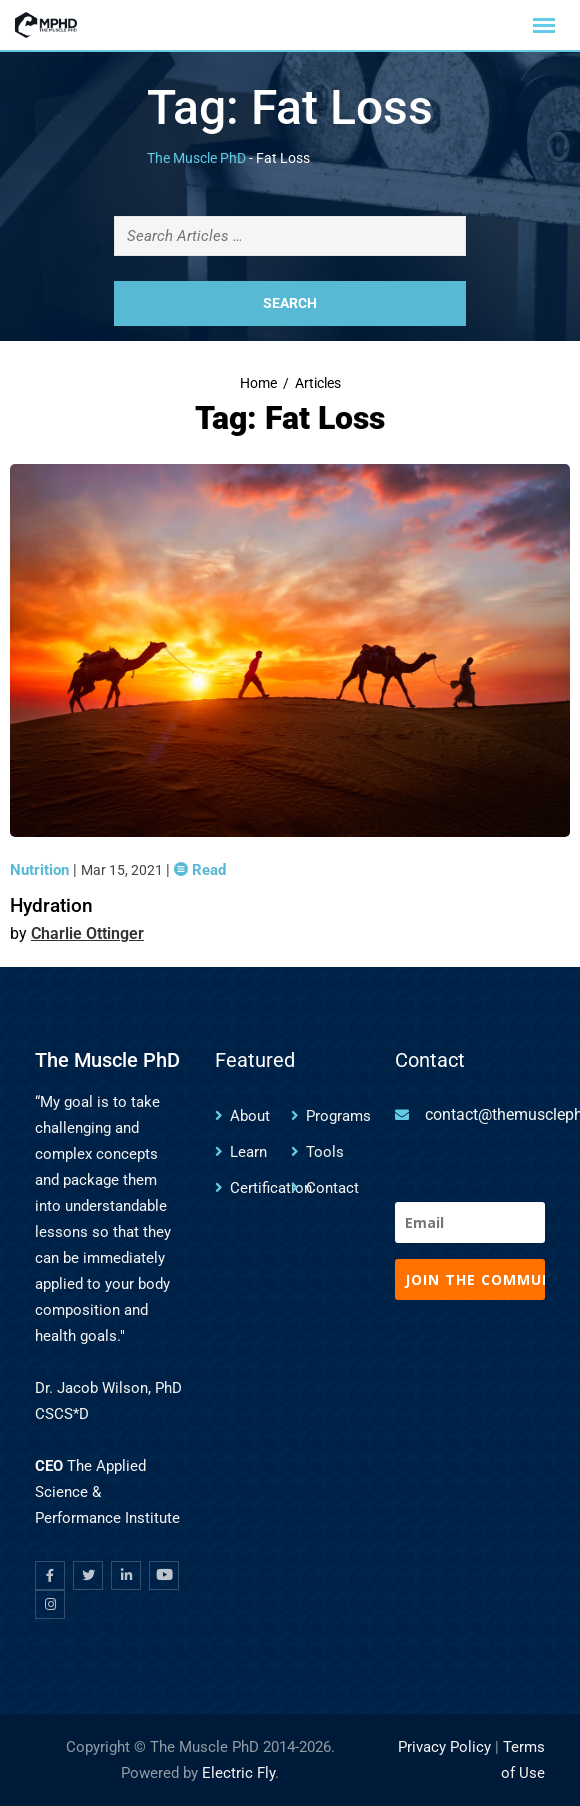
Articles (318, 383)
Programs (338, 1116)
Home (258, 383)
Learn (248, 1152)
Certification (271, 1188)
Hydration (51, 905)
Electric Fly (238, 1773)
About (250, 1116)
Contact (332, 1188)
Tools (325, 1152)
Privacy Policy (444, 1747)
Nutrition (41, 870)
